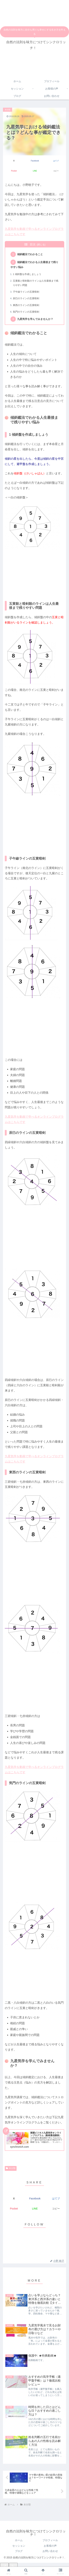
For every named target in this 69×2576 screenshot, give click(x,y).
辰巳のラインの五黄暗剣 (26, 298)
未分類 (10, 2168)
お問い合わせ (50, 2551)
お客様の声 (50, 2545)
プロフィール (50, 2540)
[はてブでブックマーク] (55, 160)
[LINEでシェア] (34, 170)
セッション (18, 2545)
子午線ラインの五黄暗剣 (26, 291)
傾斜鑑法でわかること (30, 254)
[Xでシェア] (13, 160)
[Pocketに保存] (13, 170)
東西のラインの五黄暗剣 (26, 305)
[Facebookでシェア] (34, 160)
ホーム (19, 2540)
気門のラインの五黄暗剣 (26, 311)
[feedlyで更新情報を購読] (50, 2240)
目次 (33, 244)
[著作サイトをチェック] (18, 2240)
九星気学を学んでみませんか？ (35, 319)
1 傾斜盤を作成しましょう (27, 274)
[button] (55, 170)
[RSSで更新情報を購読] (34, 2249)
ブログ (19, 2551)
